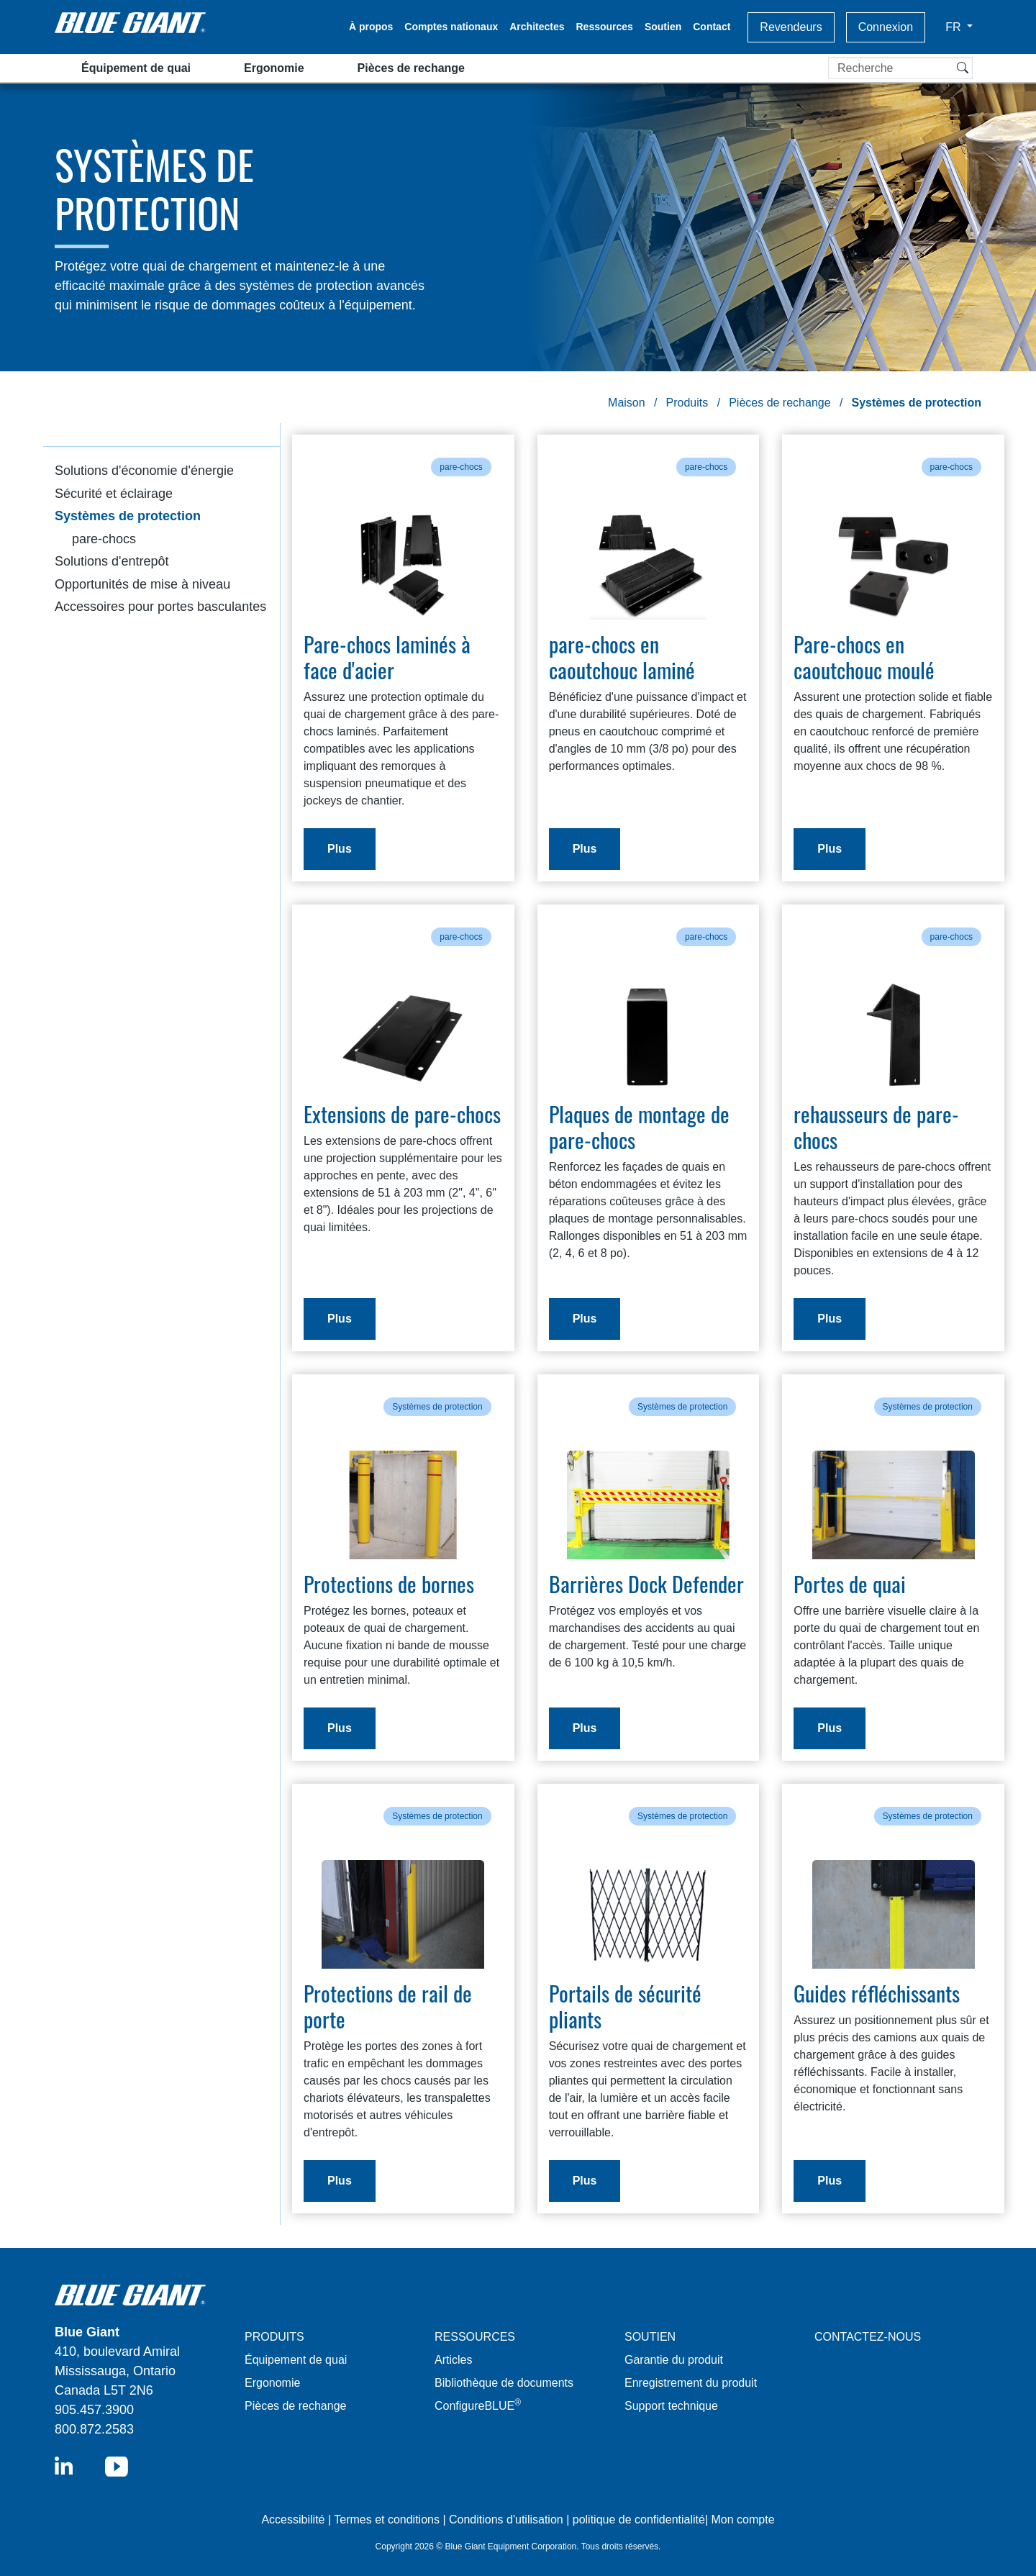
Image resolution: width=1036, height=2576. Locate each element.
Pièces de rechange (411, 68)
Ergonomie (274, 68)
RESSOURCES (475, 2337)
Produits (687, 402)
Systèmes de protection (128, 516)
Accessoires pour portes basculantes (160, 606)
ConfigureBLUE (478, 2406)
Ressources (604, 26)
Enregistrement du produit (690, 2383)
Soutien (663, 26)
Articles (453, 2360)
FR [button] (954, 27)
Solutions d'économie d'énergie (144, 470)
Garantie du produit (673, 2360)
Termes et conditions (387, 2519)
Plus (339, 849)
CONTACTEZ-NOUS (867, 2337)
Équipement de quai (136, 68)
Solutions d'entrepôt (112, 561)
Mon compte (743, 2519)
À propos (371, 26)
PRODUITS (274, 2337)
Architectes (536, 26)
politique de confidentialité (639, 2519)
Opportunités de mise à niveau (142, 584)
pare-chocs (104, 539)
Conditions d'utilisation (506, 2519)
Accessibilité (294, 2519)
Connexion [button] (886, 27)
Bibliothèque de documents (504, 2383)
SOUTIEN (650, 2337)
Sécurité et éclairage (114, 493)
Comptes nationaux (451, 26)
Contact (711, 26)
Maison (626, 402)
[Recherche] (900, 68)
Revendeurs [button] (791, 27)
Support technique (671, 2406)
